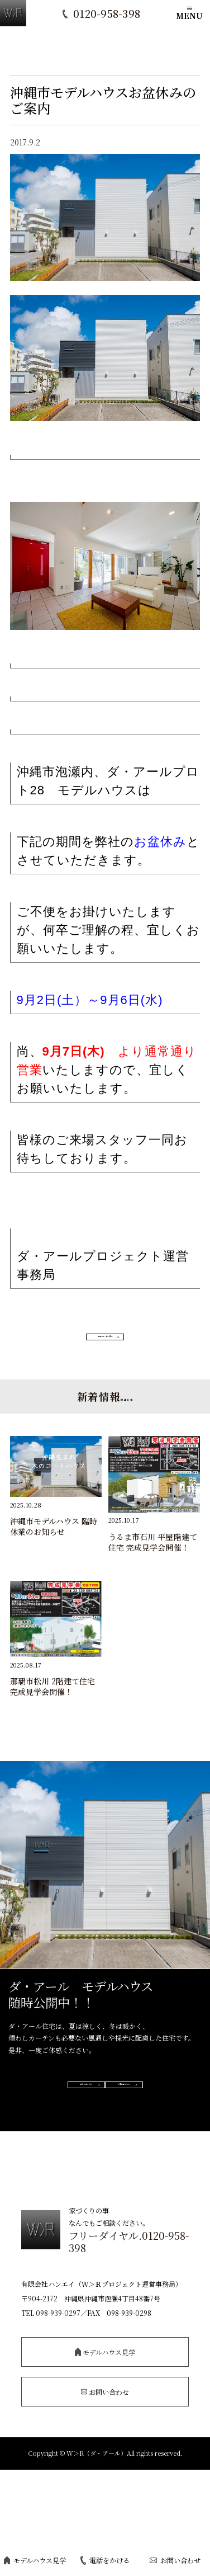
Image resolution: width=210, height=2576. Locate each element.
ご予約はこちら (105, 2155)
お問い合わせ (175, 2560)
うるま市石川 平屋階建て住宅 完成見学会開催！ (152, 1565)
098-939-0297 (58, 2388)
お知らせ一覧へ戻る (105, 1348)
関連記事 (127, 1419)
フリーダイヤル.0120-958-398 (129, 2317)
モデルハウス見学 (35, 2560)
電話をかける (105, 2560)
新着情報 (83, 1419)
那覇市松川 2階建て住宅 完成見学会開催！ (53, 1709)
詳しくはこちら (105, 2118)
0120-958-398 (106, 14)
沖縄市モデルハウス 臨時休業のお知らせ (54, 1549)
